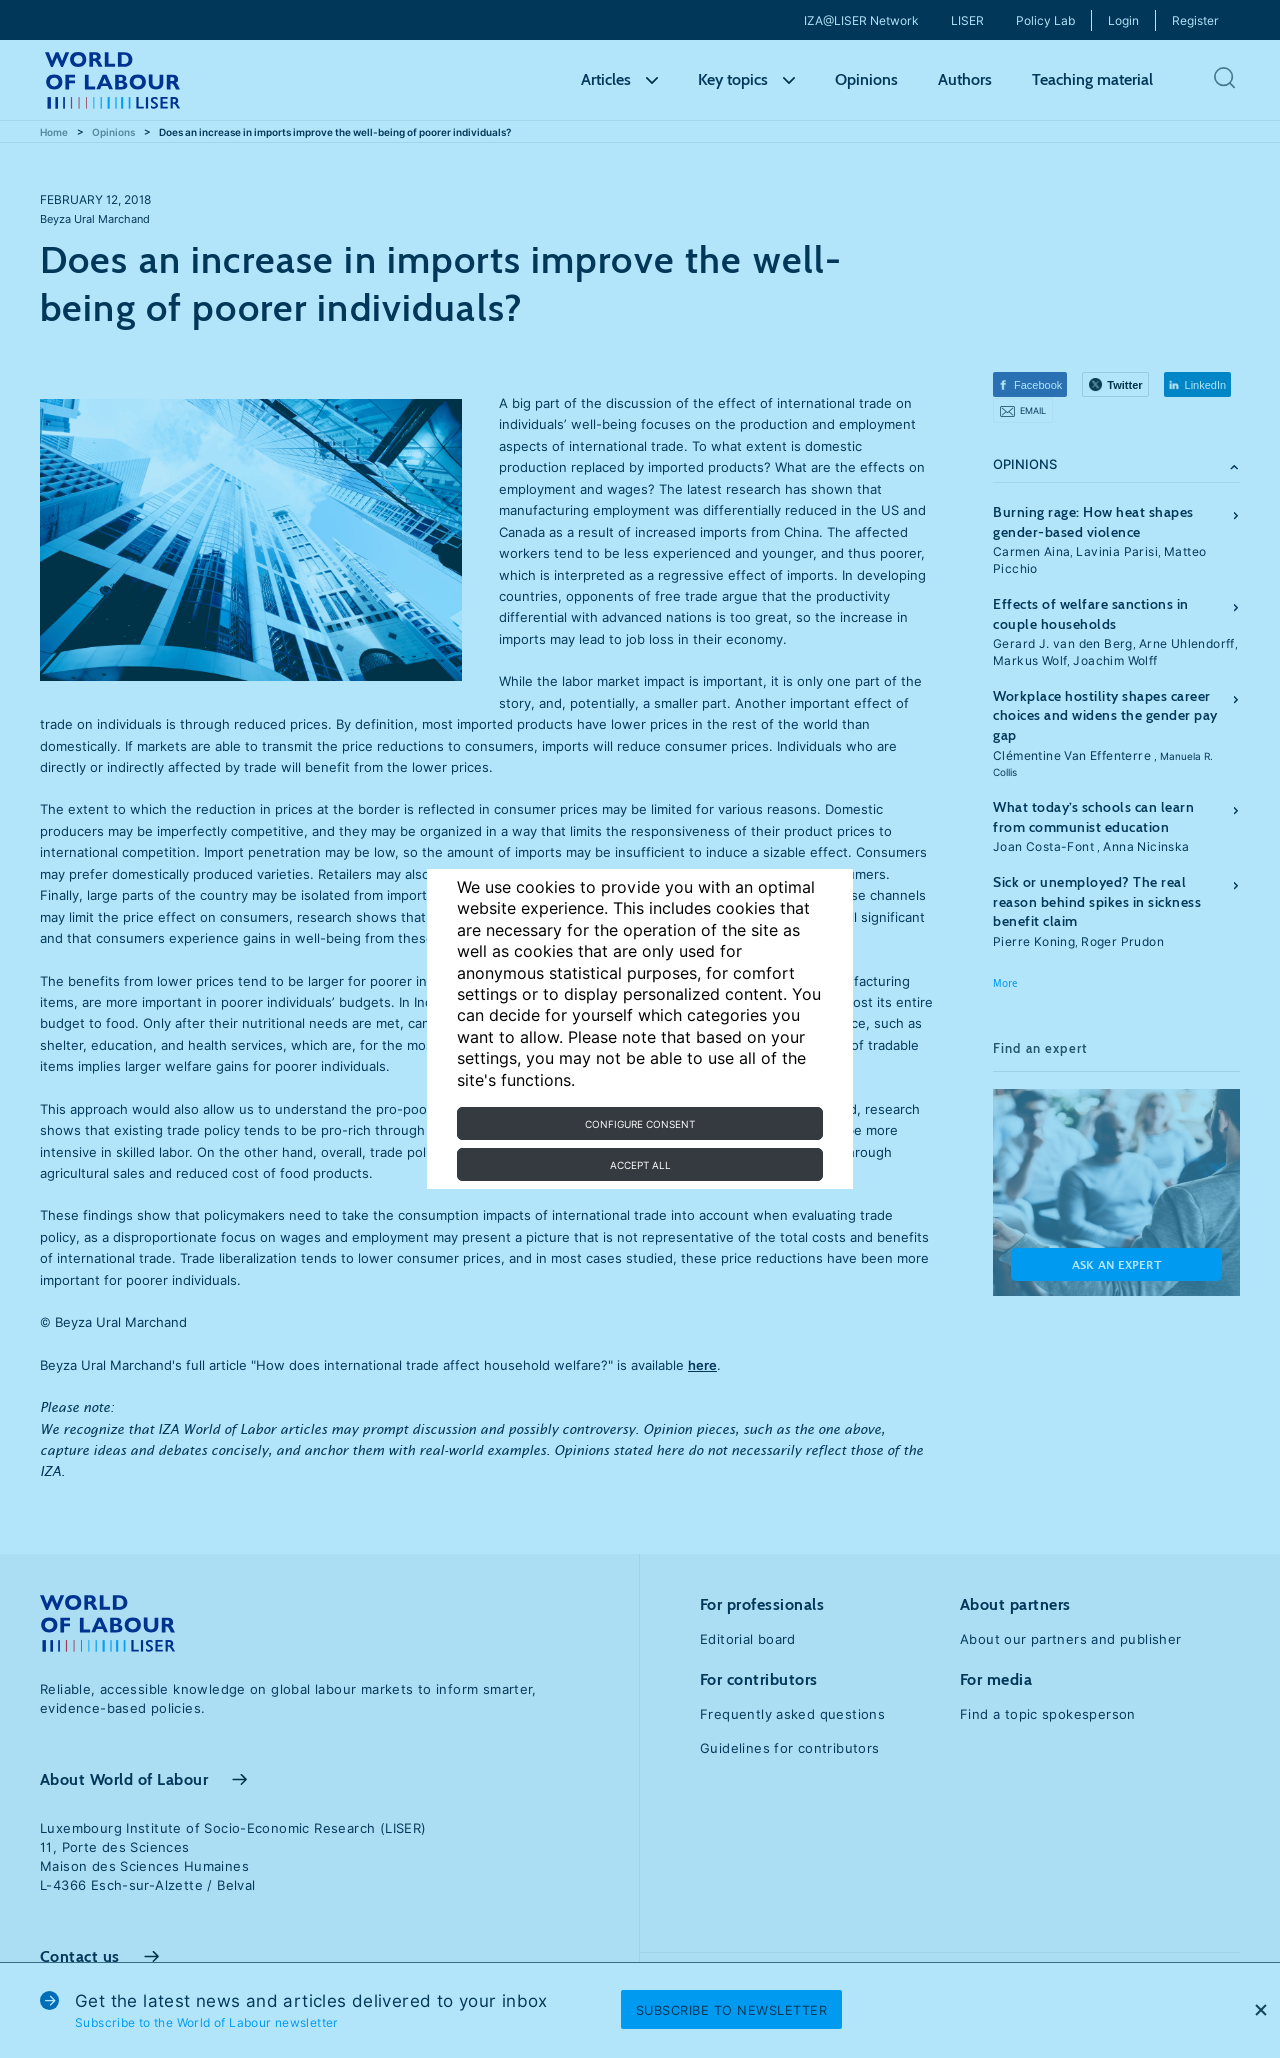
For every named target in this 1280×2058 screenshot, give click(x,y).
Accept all (640, 1165)
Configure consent (640, 1124)
